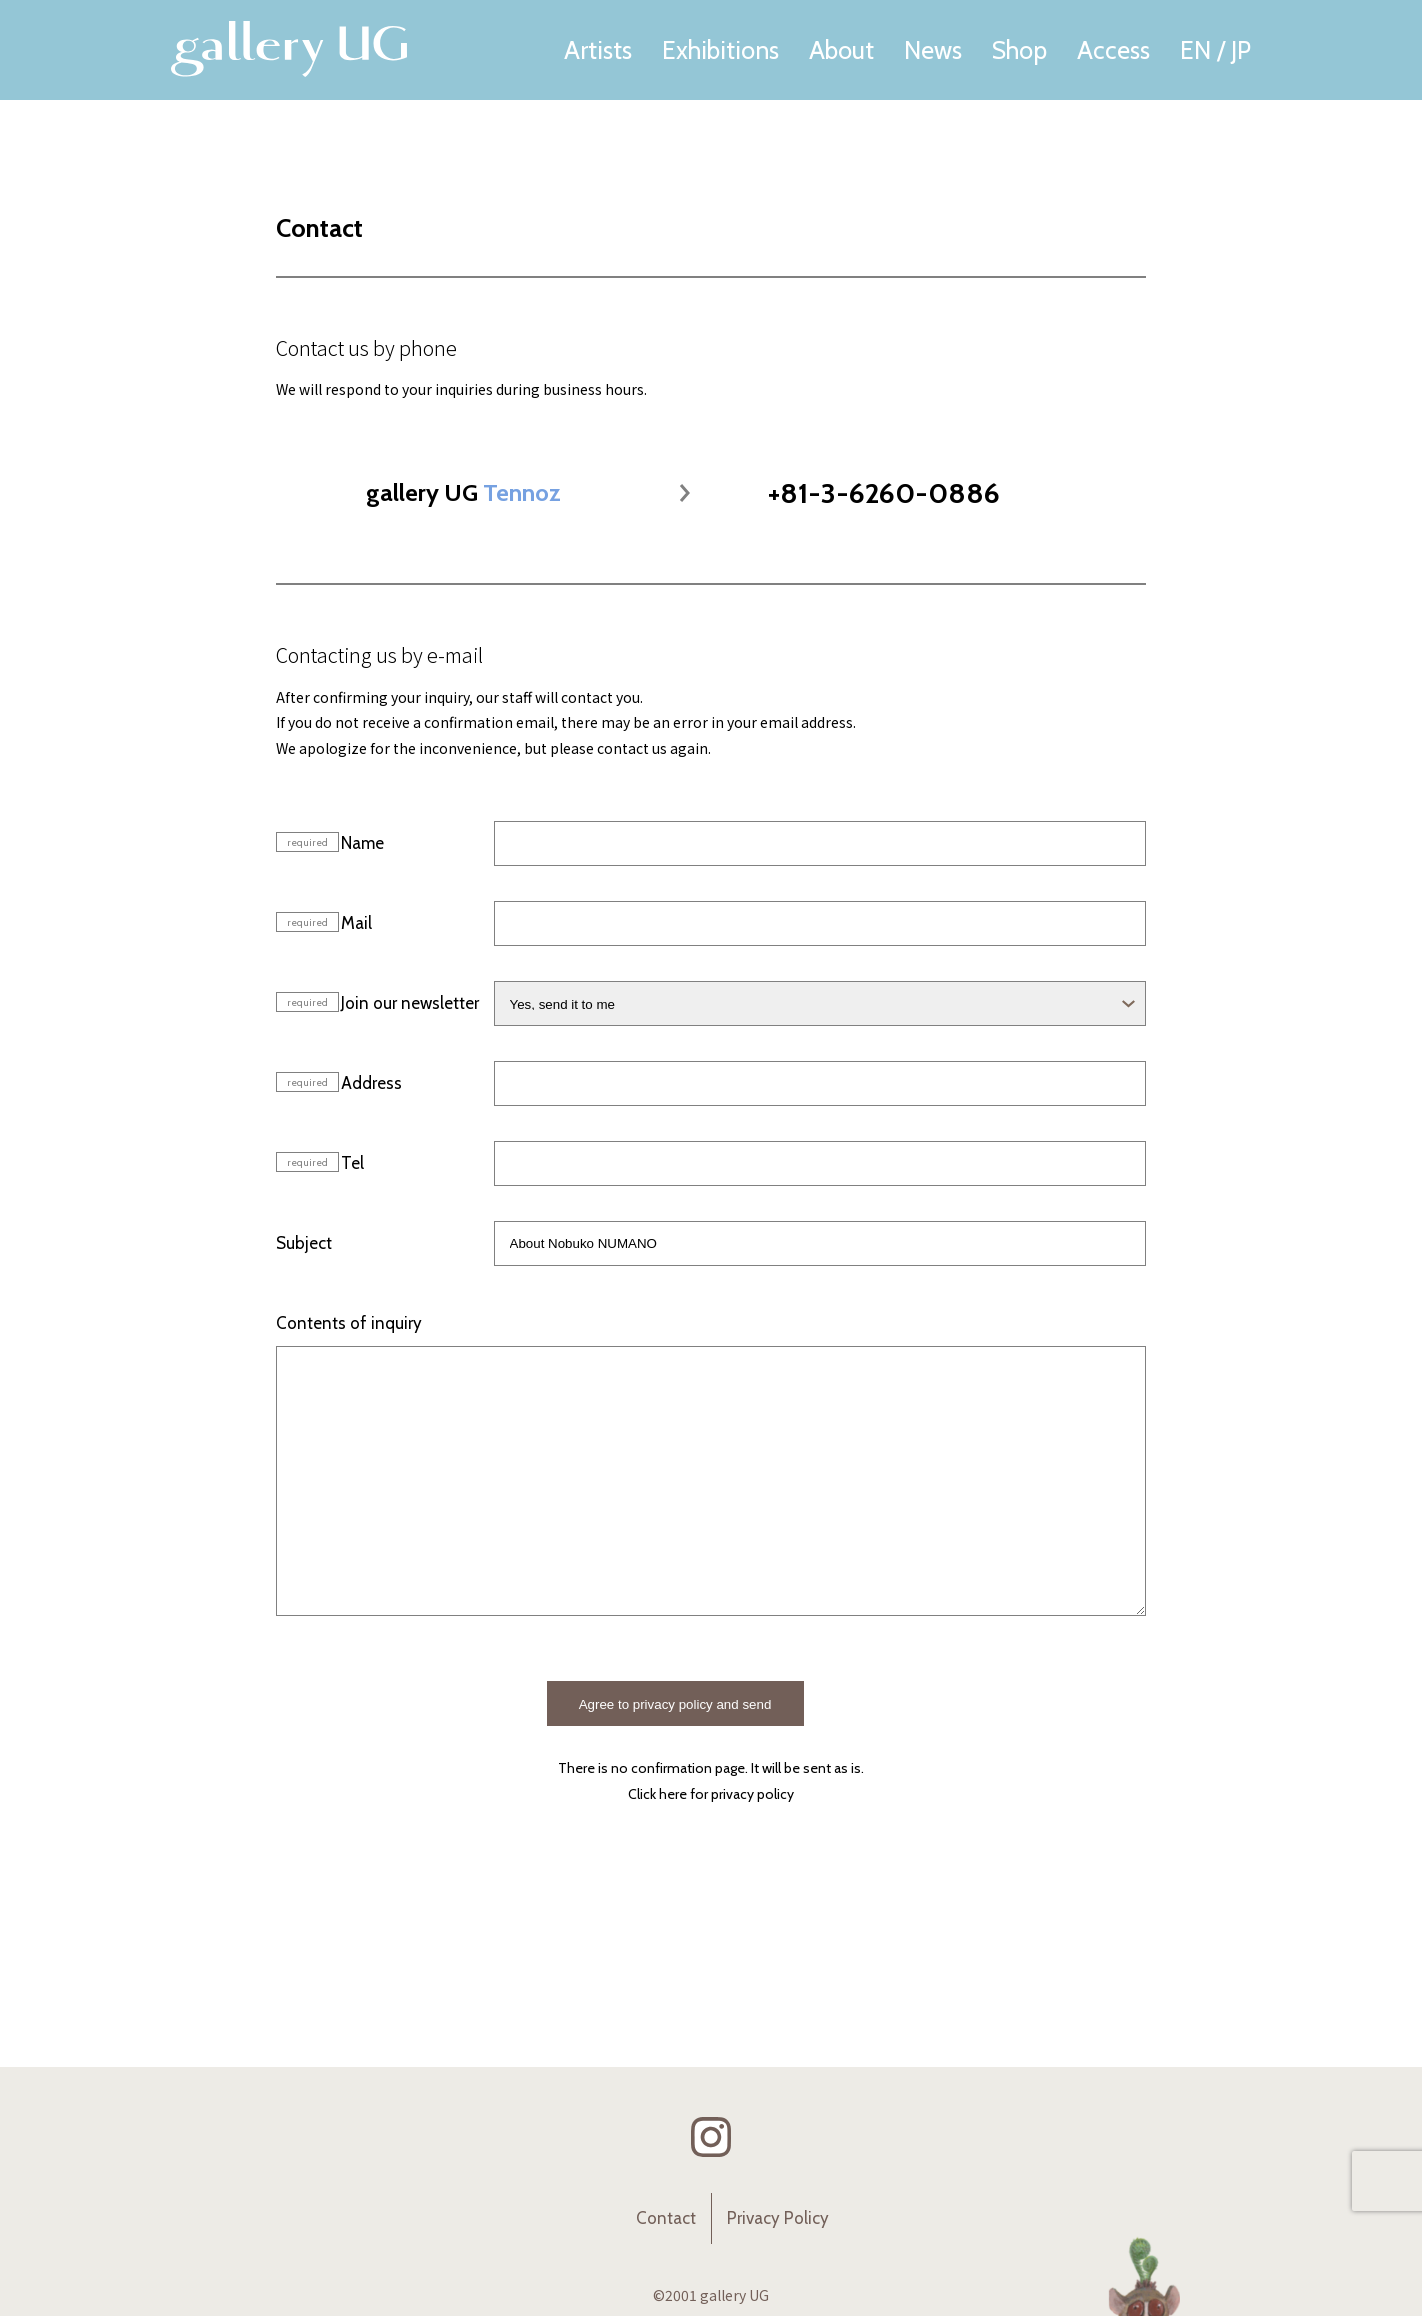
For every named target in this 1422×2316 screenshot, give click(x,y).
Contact (666, 2218)
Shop (1019, 50)
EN (1195, 50)
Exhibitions (720, 50)
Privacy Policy (778, 2218)
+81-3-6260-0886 (884, 493)
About (841, 50)
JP (1241, 50)
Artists (598, 50)
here (673, 1794)
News (933, 50)
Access (1113, 50)
